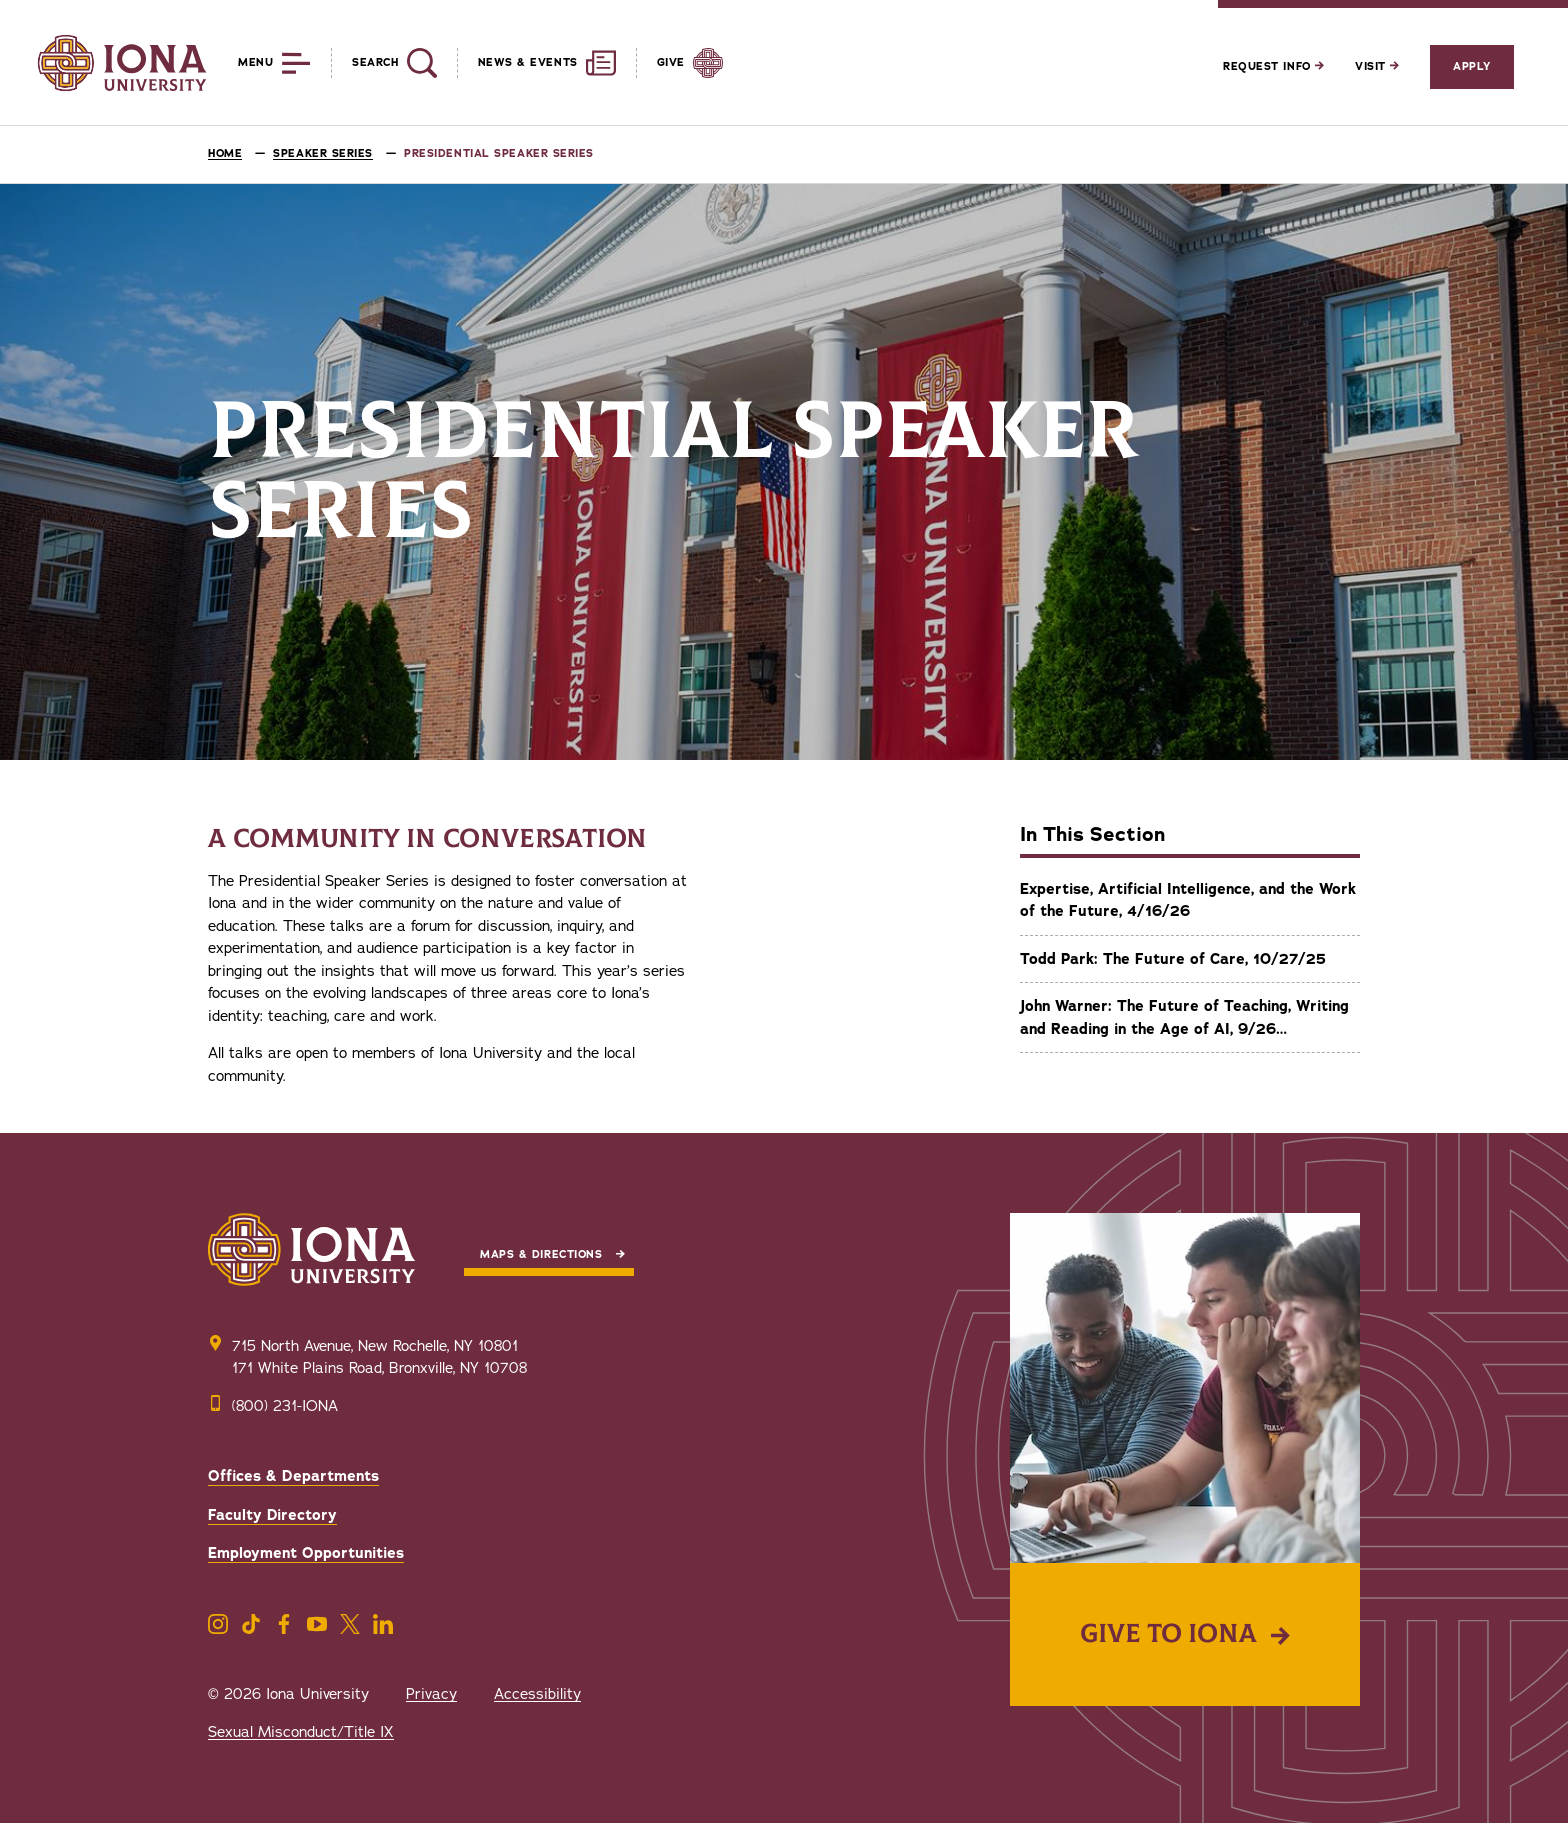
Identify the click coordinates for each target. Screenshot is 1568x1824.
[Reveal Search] (383, 63)
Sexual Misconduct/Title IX (301, 1732)
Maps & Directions (541, 1254)
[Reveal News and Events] (536, 63)
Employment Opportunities (306, 1553)
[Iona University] (122, 63)
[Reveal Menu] (259, 63)
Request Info (1273, 66)
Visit (1377, 66)
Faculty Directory (272, 1515)
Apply (1472, 66)
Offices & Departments (293, 1476)
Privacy (431, 1694)
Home (225, 153)
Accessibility (537, 1694)
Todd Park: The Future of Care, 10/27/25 (1173, 959)
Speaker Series (323, 153)
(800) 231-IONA (285, 1406)
